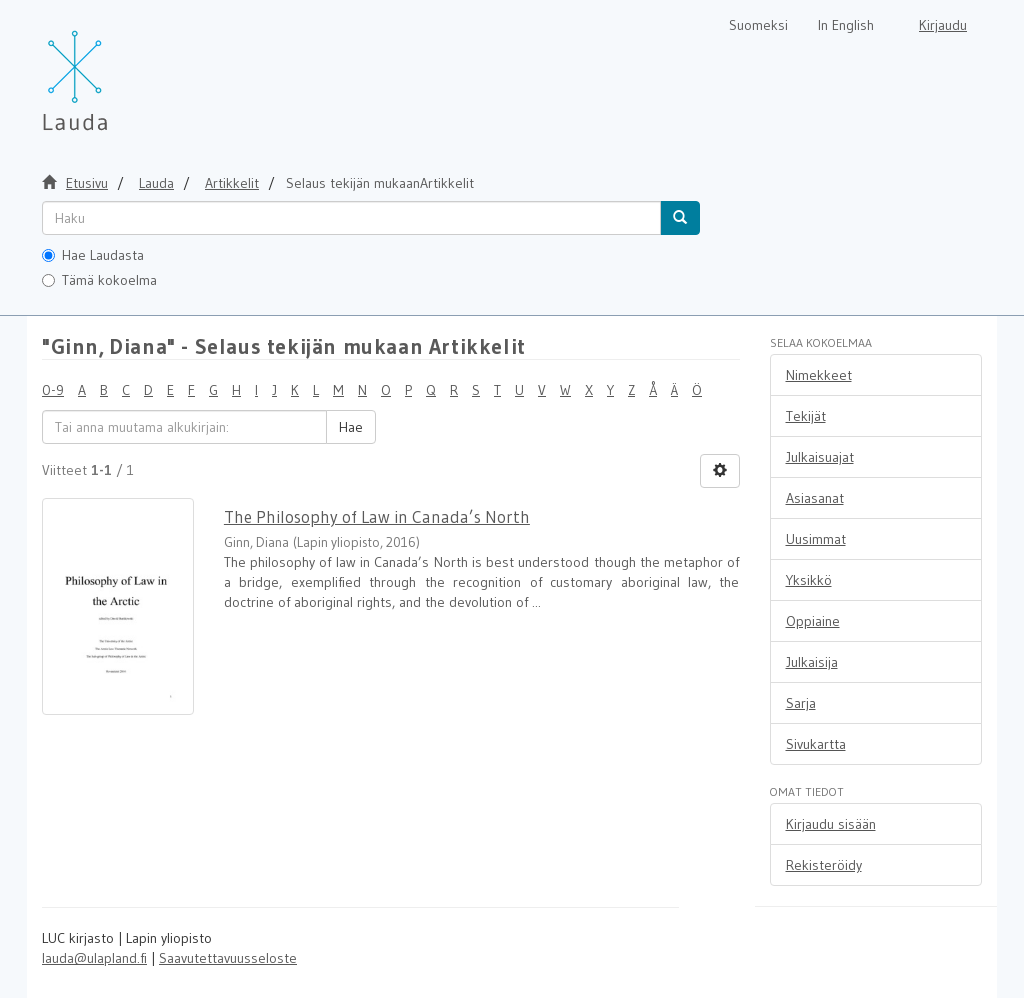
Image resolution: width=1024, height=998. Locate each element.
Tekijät (806, 416)
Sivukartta (816, 744)
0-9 (53, 390)
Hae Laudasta (93, 255)
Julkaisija (812, 662)
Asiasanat (815, 498)
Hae (351, 427)
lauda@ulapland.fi (94, 958)
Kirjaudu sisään (831, 824)
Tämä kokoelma (99, 280)
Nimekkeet (819, 375)
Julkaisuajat (820, 457)
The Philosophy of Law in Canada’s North (377, 516)
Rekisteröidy (824, 865)
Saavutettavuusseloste (228, 958)
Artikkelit (232, 183)
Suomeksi (758, 25)
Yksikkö (809, 580)
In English (846, 25)
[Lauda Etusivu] (117, 70)
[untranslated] (351, 218)
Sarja (801, 703)
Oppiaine (813, 621)
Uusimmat (816, 539)
